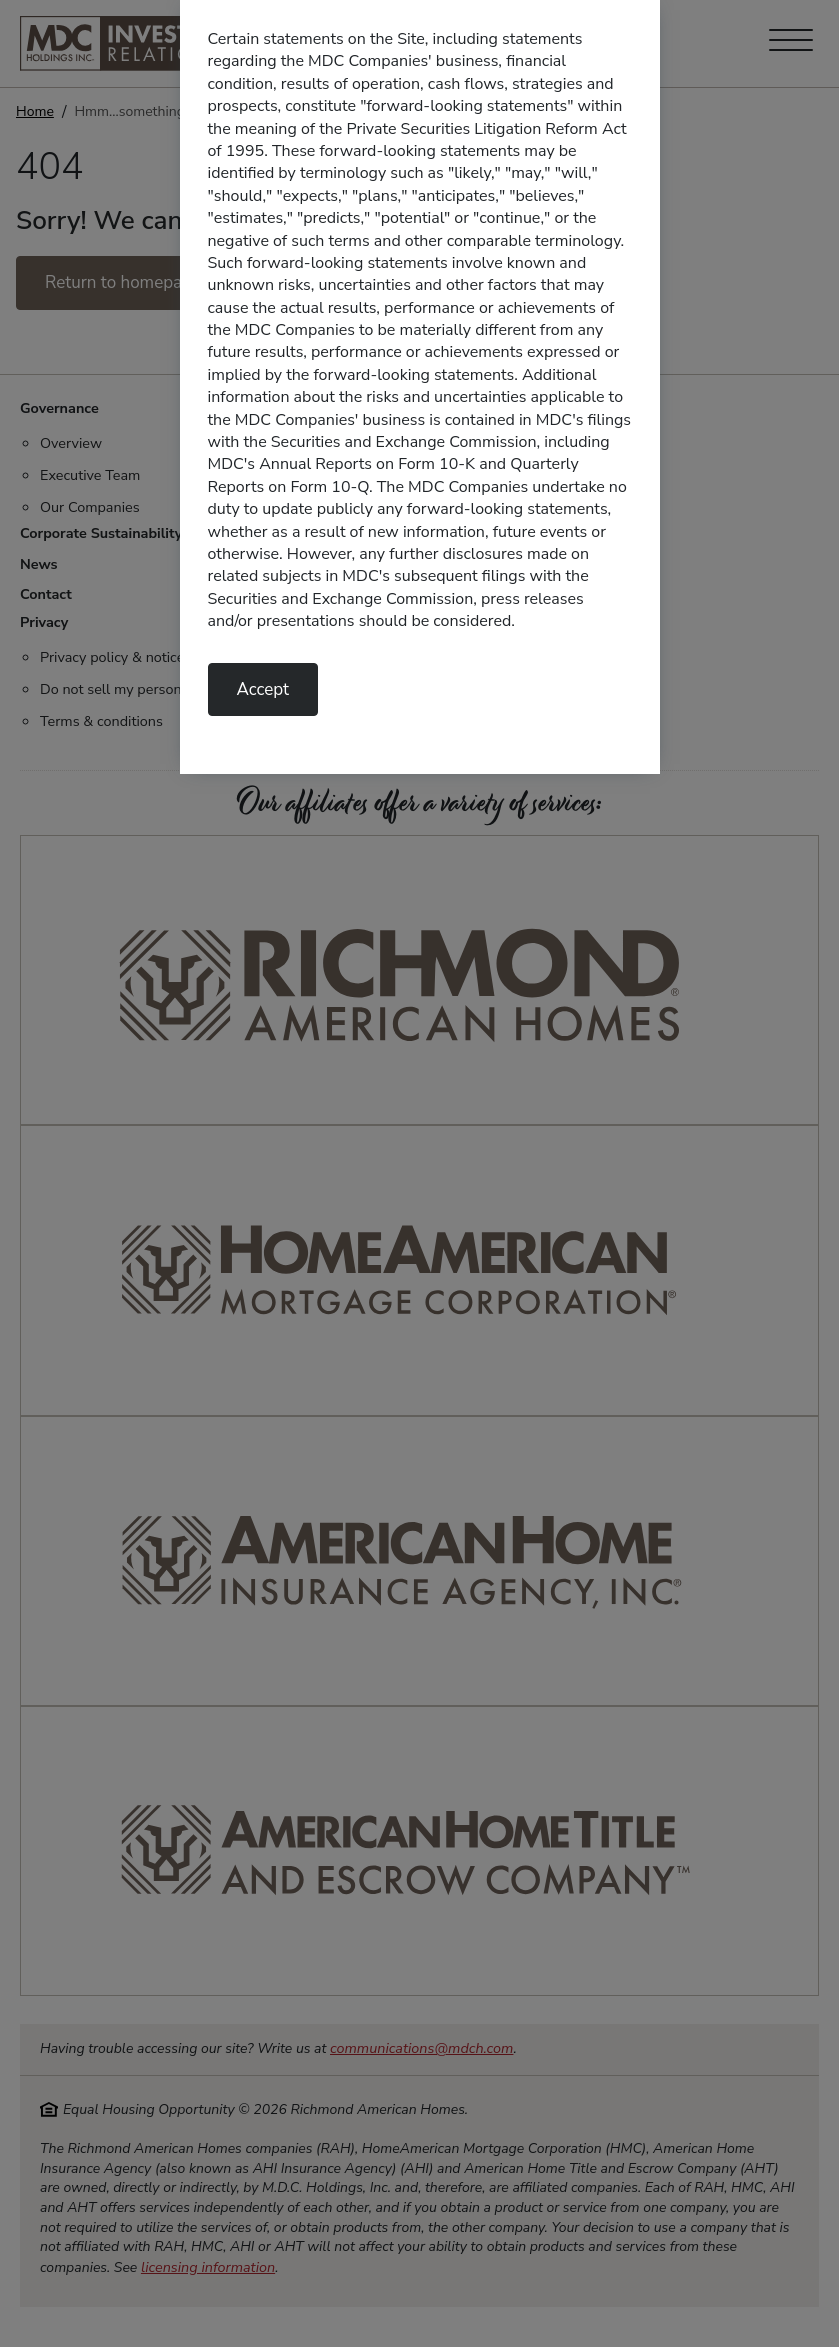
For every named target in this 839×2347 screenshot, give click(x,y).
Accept (263, 689)
